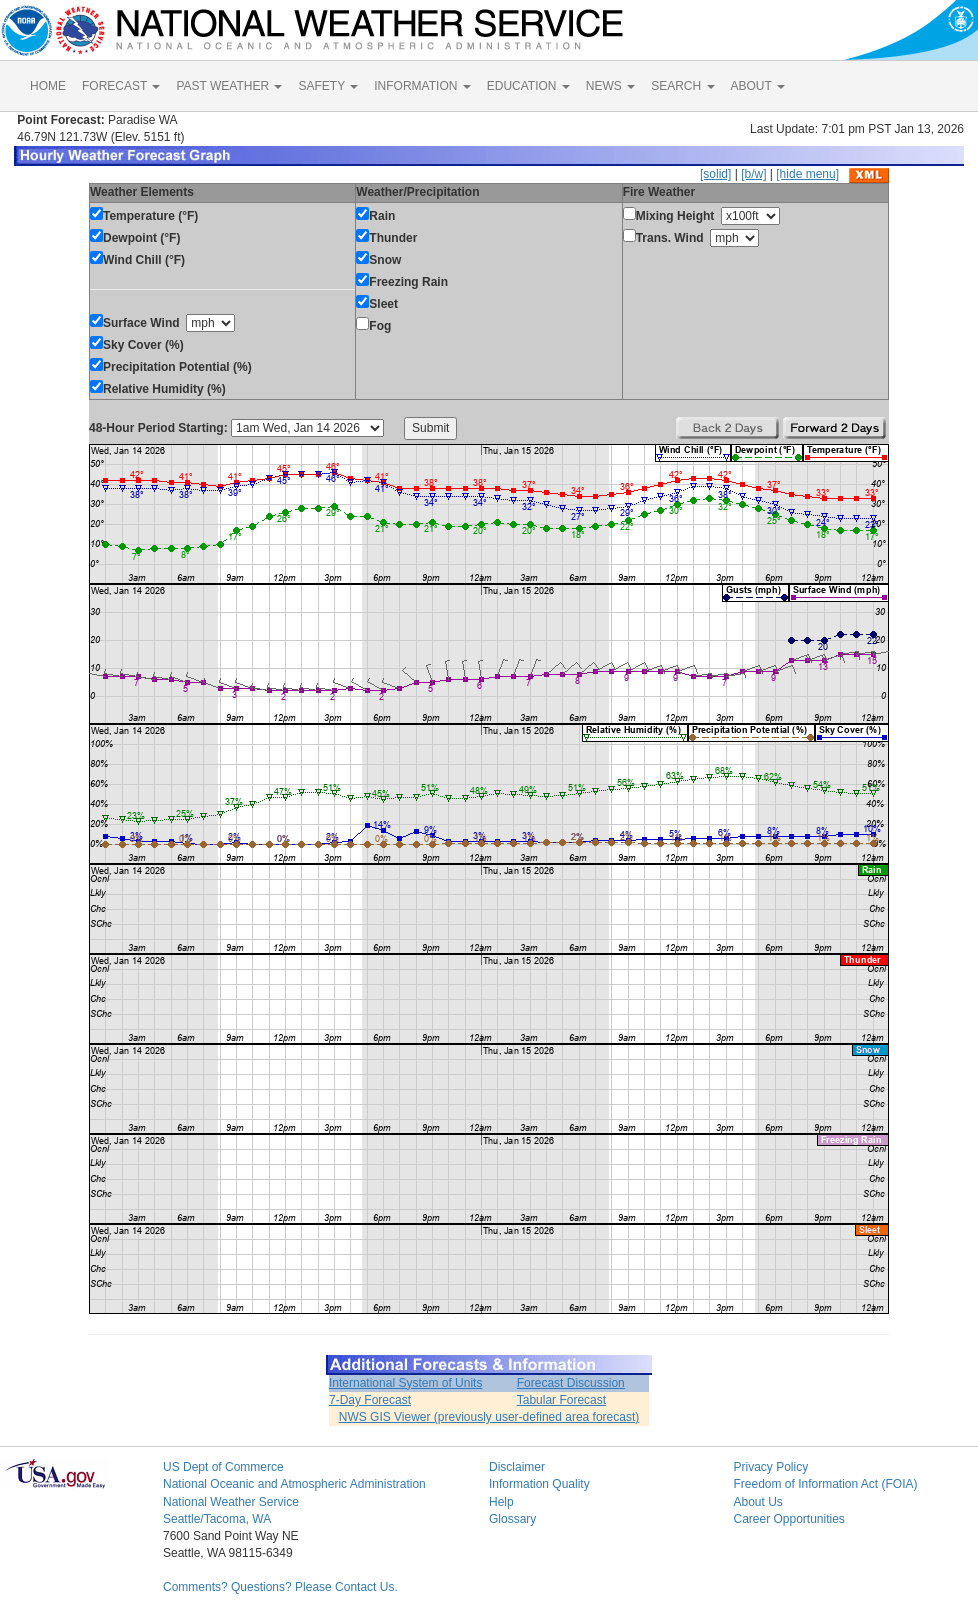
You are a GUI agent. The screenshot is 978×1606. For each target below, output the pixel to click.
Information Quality (539, 1484)
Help (501, 1502)
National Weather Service (231, 1502)
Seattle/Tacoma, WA (217, 1519)
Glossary (512, 1519)
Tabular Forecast (561, 1400)
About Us (757, 1502)
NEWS (610, 86)
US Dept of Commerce (223, 1467)
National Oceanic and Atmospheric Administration (294, 1484)
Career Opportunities (788, 1519)
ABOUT (758, 86)
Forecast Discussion (571, 1383)
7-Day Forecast (370, 1400)
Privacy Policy (770, 1467)
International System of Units (405, 1383)
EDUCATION (528, 86)
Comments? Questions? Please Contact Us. (280, 1587)
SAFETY (328, 86)
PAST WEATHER (229, 86)
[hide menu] (807, 174)
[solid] (715, 174)
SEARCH (682, 86)
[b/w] (753, 174)
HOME (48, 86)
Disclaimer (517, 1467)
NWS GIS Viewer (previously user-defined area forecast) (489, 1417)
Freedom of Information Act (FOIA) (825, 1484)
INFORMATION (422, 86)
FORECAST (121, 86)
